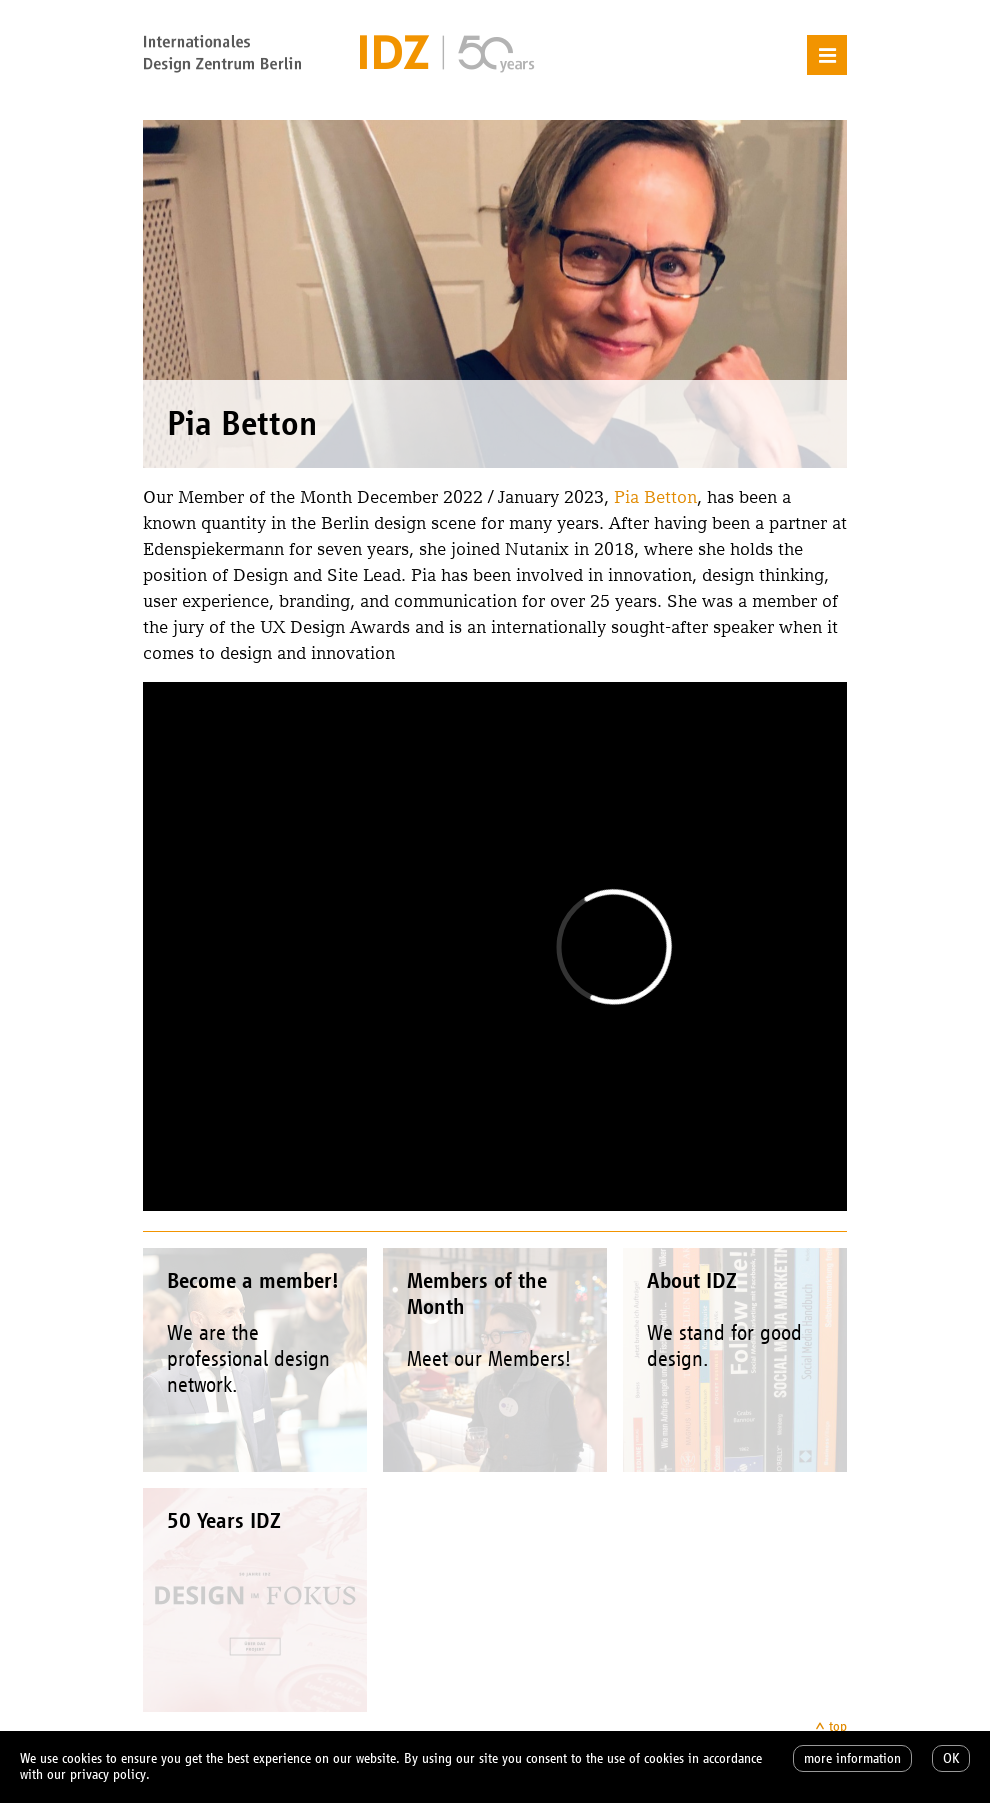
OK (951, 1758)
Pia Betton (655, 496)
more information (852, 1758)
